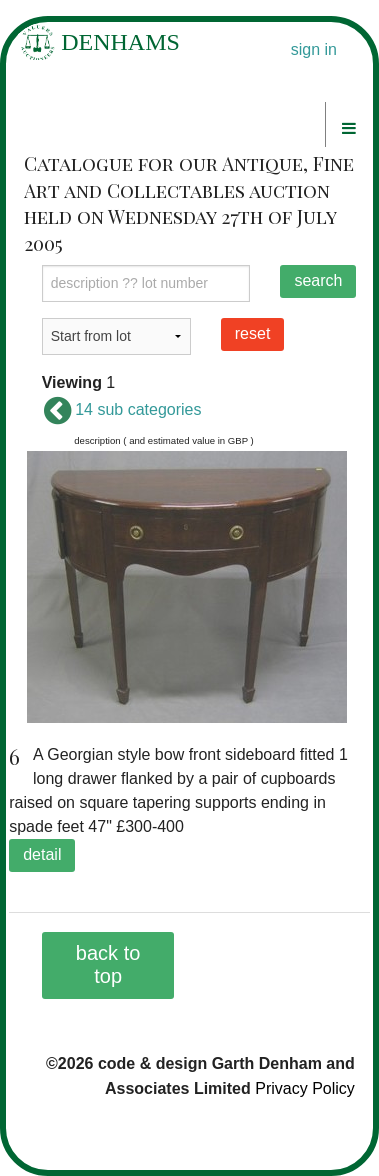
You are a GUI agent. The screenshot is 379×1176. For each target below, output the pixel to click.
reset (253, 333)
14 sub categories (122, 409)
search (318, 280)
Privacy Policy (305, 1088)
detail (42, 854)
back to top (108, 964)
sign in (314, 49)
